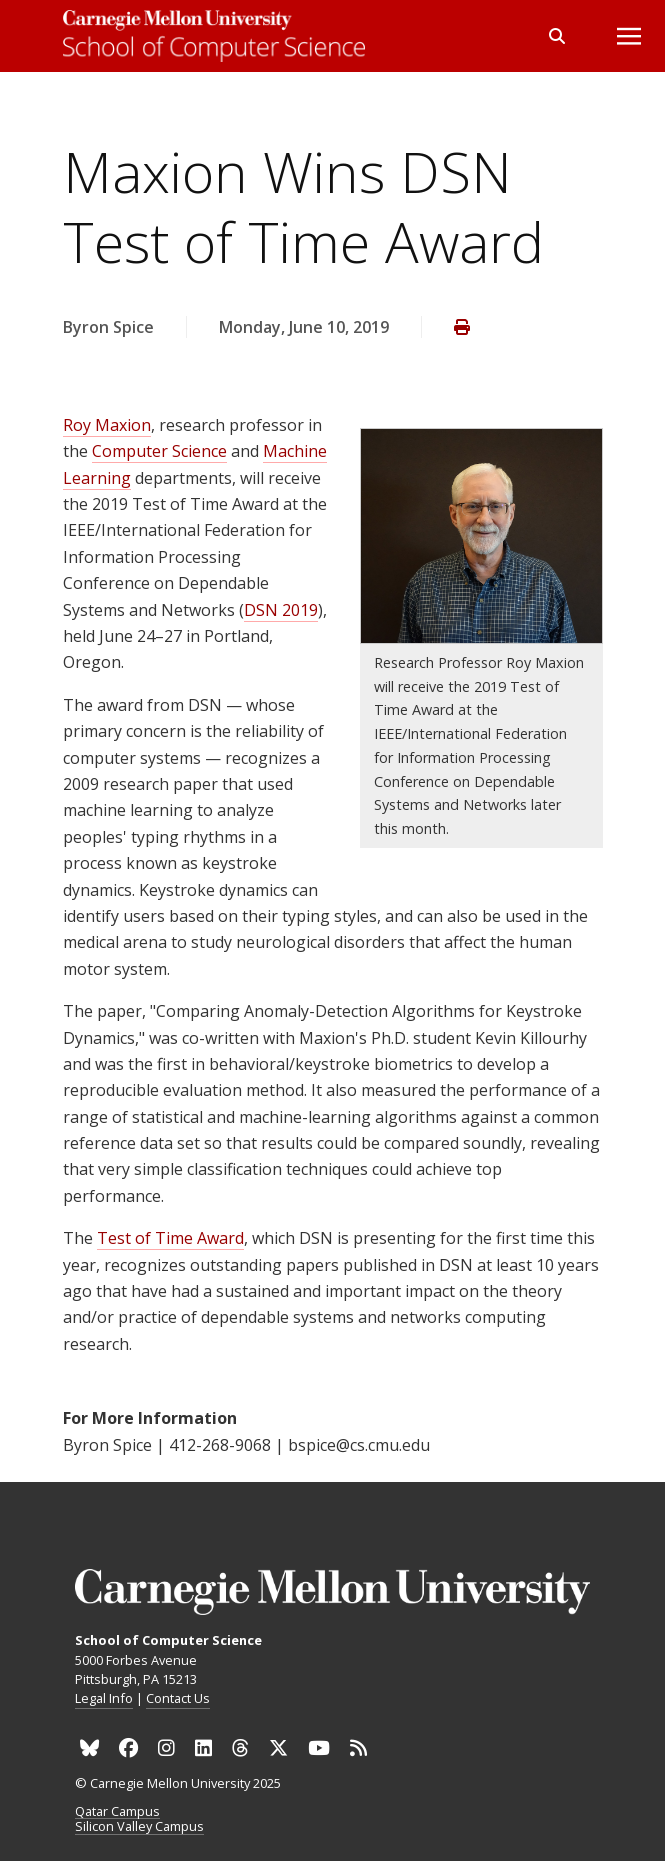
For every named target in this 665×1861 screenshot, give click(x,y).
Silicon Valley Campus (139, 1827)
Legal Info (104, 1698)
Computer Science (159, 451)
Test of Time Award (170, 1238)
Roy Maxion (107, 425)
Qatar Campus (117, 1812)
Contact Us (178, 1698)
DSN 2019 (281, 610)
